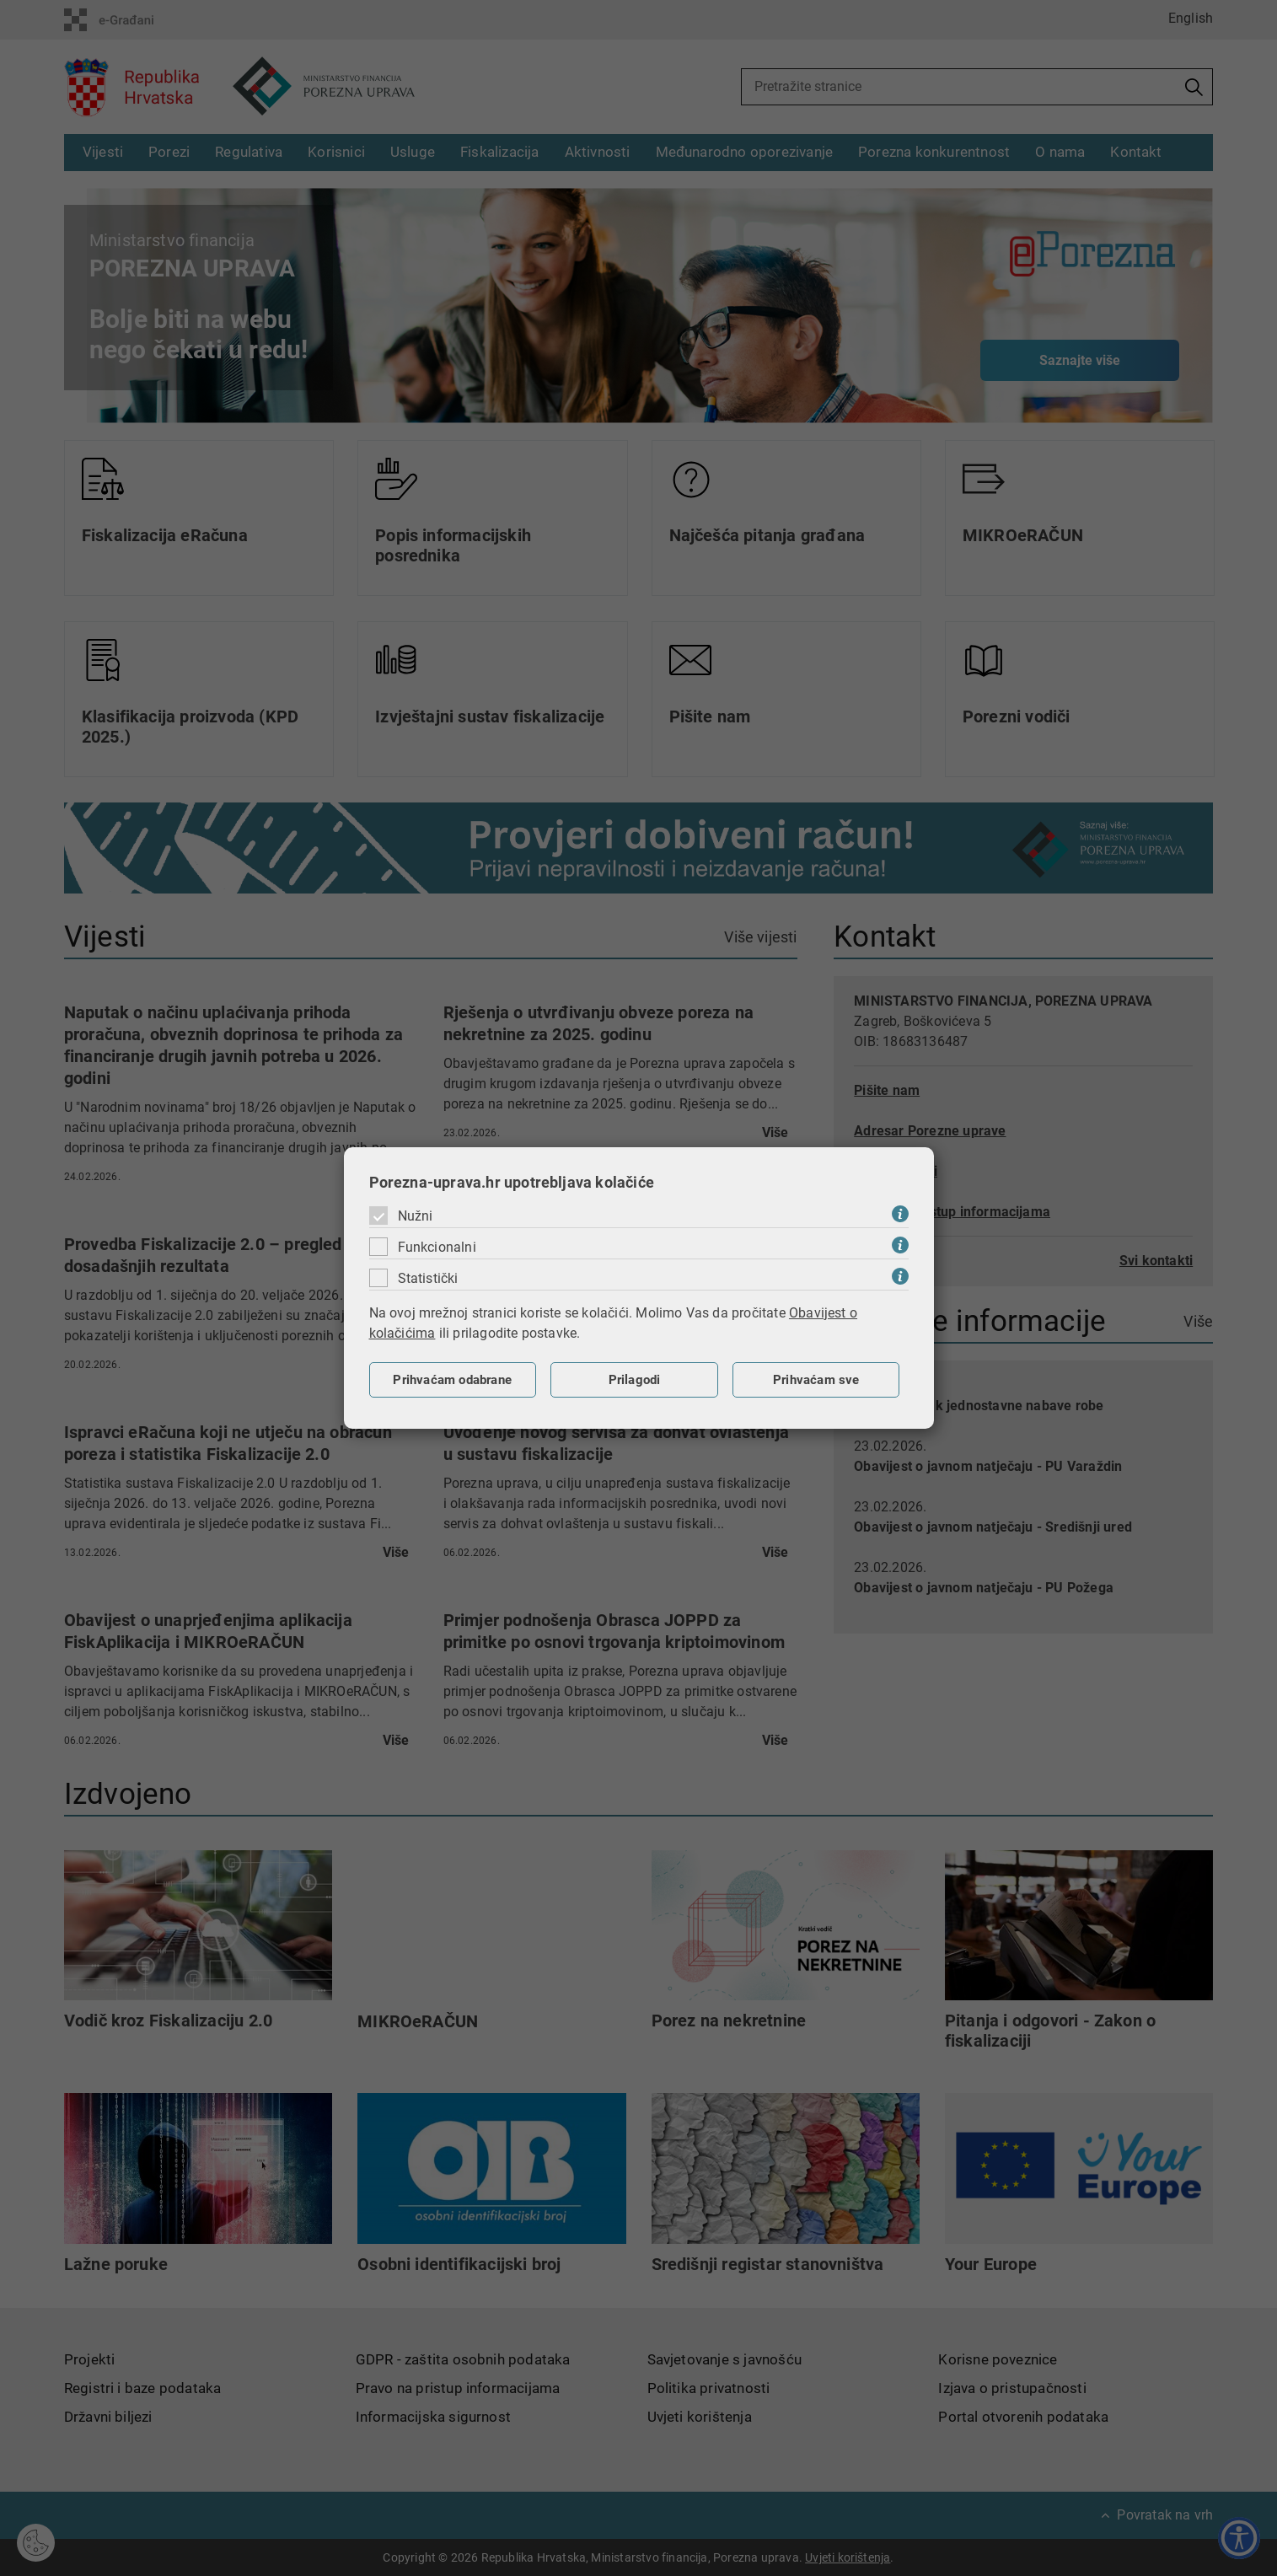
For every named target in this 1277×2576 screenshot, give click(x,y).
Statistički (428, 1278)
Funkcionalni (437, 1247)
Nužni (415, 1216)
